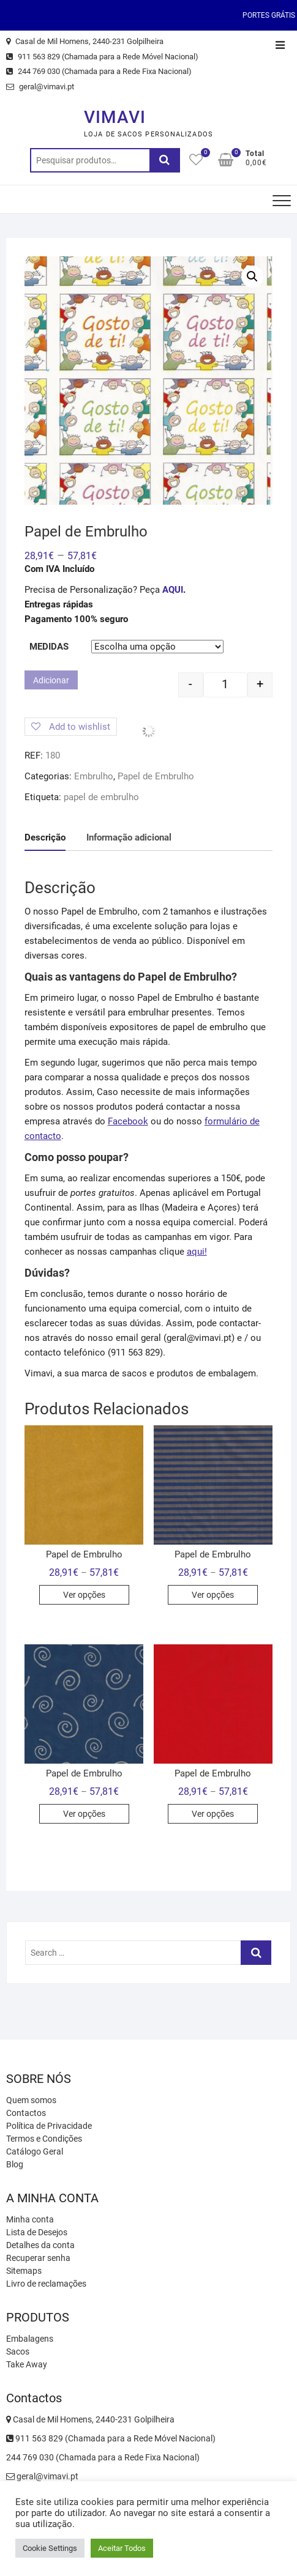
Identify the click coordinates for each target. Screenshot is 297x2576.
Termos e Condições (44, 2139)
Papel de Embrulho (156, 776)
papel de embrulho (101, 797)
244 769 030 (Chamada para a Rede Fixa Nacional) (99, 71)
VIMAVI (115, 117)
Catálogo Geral (34, 2151)
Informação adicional (128, 837)
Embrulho (93, 776)
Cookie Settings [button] (50, 2548)
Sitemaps (24, 2271)
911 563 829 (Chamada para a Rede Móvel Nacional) (102, 56)
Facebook (128, 1121)
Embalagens (29, 2339)
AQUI (172, 589)
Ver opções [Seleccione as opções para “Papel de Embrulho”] (84, 1595)
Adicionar (51, 680)
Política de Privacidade (49, 2126)
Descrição (45, 837)
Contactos (26, 2113)
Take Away (26, 2364)
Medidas (49, 646)
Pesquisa (164, 160)
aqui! (197, 1251)
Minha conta (30, 2219)
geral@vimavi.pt (40, 86)
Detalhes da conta (40, 2245)
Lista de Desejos (36, 2232)
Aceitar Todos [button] (122, 2548)
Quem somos (31, 2100)
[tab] (45, 838)
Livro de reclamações (46, 2283)
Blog (14, 2164)
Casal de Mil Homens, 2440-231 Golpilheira (85, 41)
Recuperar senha (38, 2258)
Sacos (17, 2351)
